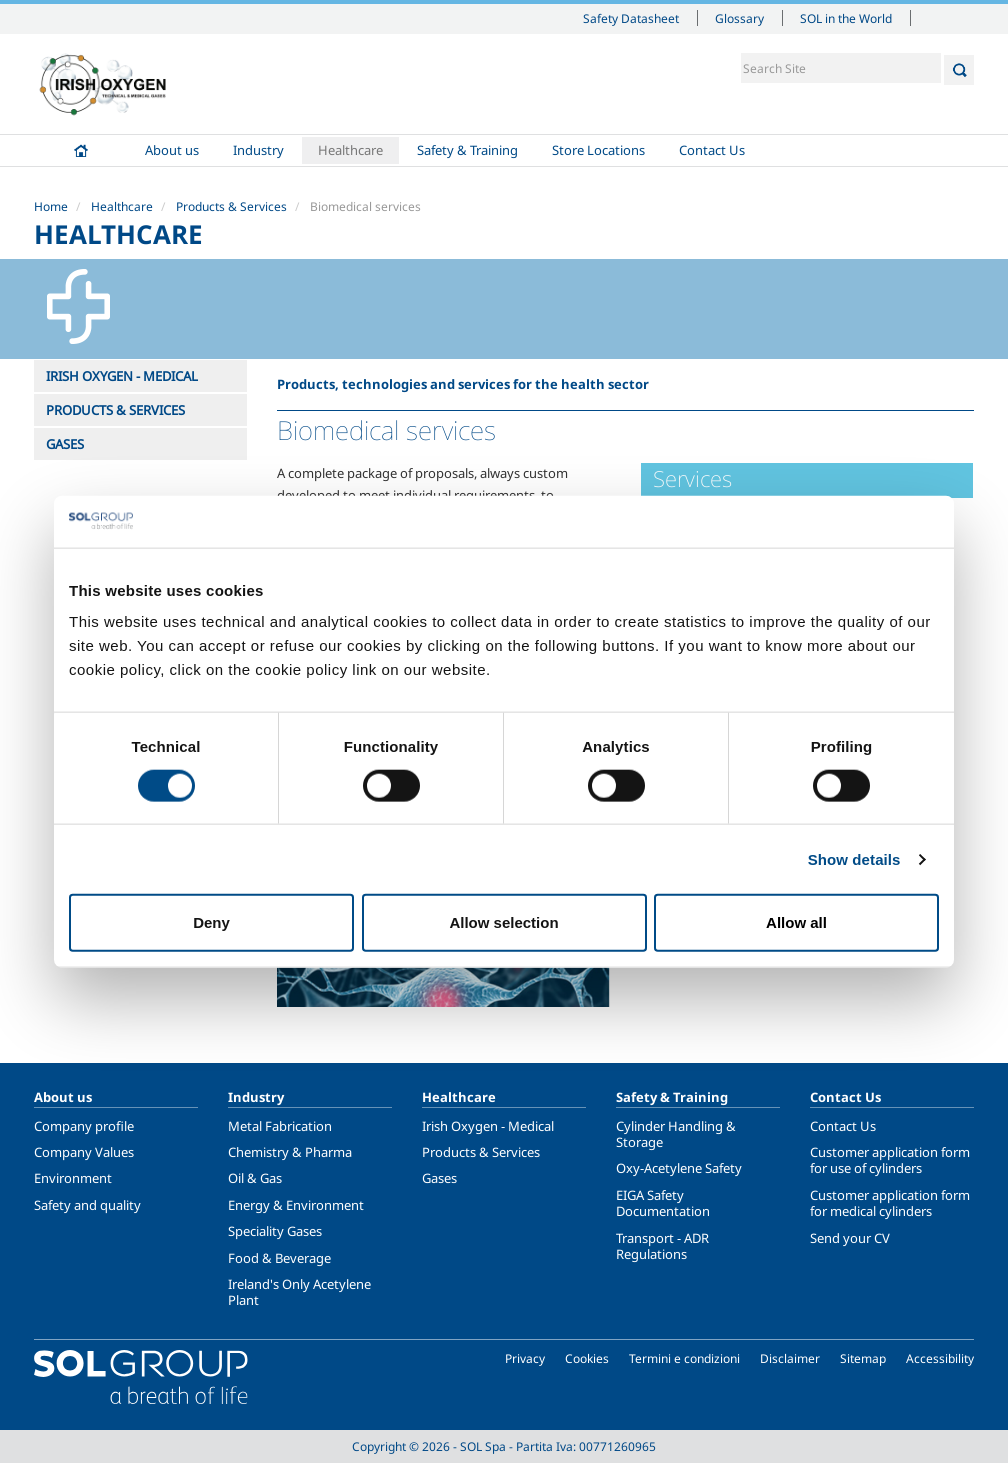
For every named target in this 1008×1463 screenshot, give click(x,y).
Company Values (84, 1152)
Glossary (739, 18)
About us (172, 150)
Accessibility (940, 1358)
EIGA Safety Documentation (663, 1203)
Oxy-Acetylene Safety (679, 1168)
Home (81, 150)
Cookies (587, 1358)
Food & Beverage (279, 1258)
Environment (73, 1178)
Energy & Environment (296, 1205)
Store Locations (598, 150)
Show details (854, 858)
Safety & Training (467, 150)
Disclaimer (790, 1358)
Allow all (796, 922)
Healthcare (350, 150)
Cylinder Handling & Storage (676, 1134)
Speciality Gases (275, 1231)
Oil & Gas (255, 1178)
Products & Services (231, 206)
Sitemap (863, 1358)
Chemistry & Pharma (290, 1152)
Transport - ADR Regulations (662, 1246)
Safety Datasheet (631, 18)
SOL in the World (846, 18)
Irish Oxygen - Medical (488, 1126)
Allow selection (503, 922)
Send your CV (850, 1238)
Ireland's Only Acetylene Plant (299, 1292)
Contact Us (712, 150)
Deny (211, 922)
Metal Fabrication (280, 1126)
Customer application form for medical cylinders (890, 1203)
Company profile (84, 1126)
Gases (439, 1178)
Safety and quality (87, 1205)
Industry (258, 150)
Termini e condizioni (684, 1358)
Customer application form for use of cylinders (890, 1160)
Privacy (525, 1358)
